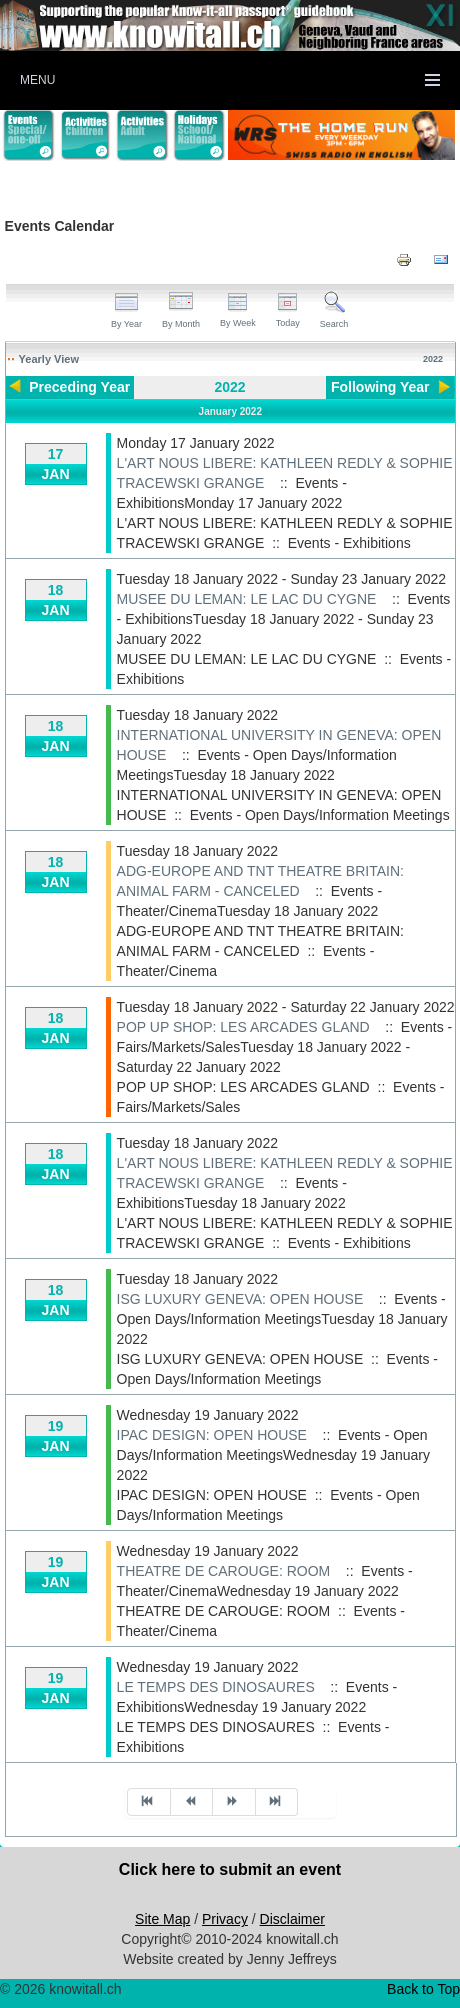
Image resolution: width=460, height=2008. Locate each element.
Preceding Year (79, 387)
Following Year (380, 387)
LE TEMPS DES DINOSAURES (216, 1687)
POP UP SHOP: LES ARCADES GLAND (243, 1027)
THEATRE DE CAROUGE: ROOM (224, 1571)
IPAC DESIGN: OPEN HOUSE (212, 1435)
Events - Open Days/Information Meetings (320, 815)
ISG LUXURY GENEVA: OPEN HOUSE (240, 1299)
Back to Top (423, 1989)
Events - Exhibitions (349, 543)
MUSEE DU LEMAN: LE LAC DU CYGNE (247, 599)
